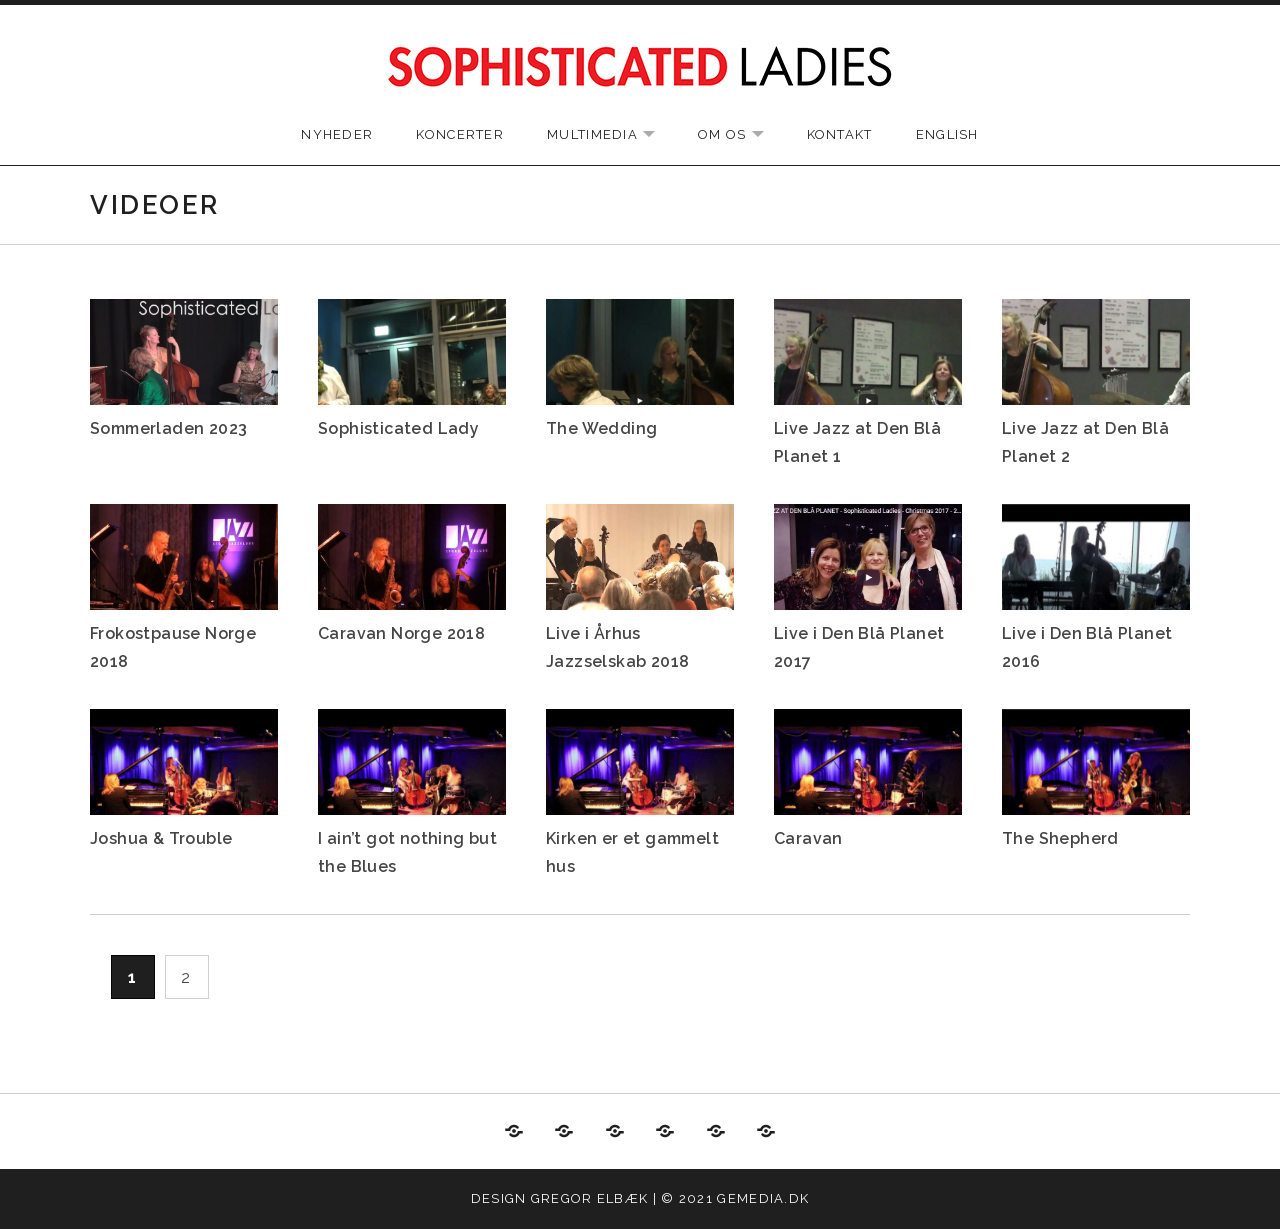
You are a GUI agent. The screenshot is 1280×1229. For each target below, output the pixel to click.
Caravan (808, 838)
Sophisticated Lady (398, 428)
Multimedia (611, 135)
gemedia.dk (763, 1198)
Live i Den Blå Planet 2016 (1087, 647)
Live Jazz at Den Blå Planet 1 (857, 442)
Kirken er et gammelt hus (632, 852)
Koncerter (460, 134)
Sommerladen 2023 (168, 428)
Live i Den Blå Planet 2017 (859, 647)
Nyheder (337, 134)
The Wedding (601, 428)
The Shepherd (1060, 838)
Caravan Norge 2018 (401, 633)
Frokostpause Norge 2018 (173, 647)
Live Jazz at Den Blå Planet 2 (1085, 442)
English (947, 134)
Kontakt (840, 134)
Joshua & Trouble (161, 838)
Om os (741, 135)
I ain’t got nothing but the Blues (407, 852)
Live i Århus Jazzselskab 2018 (617, 647)
